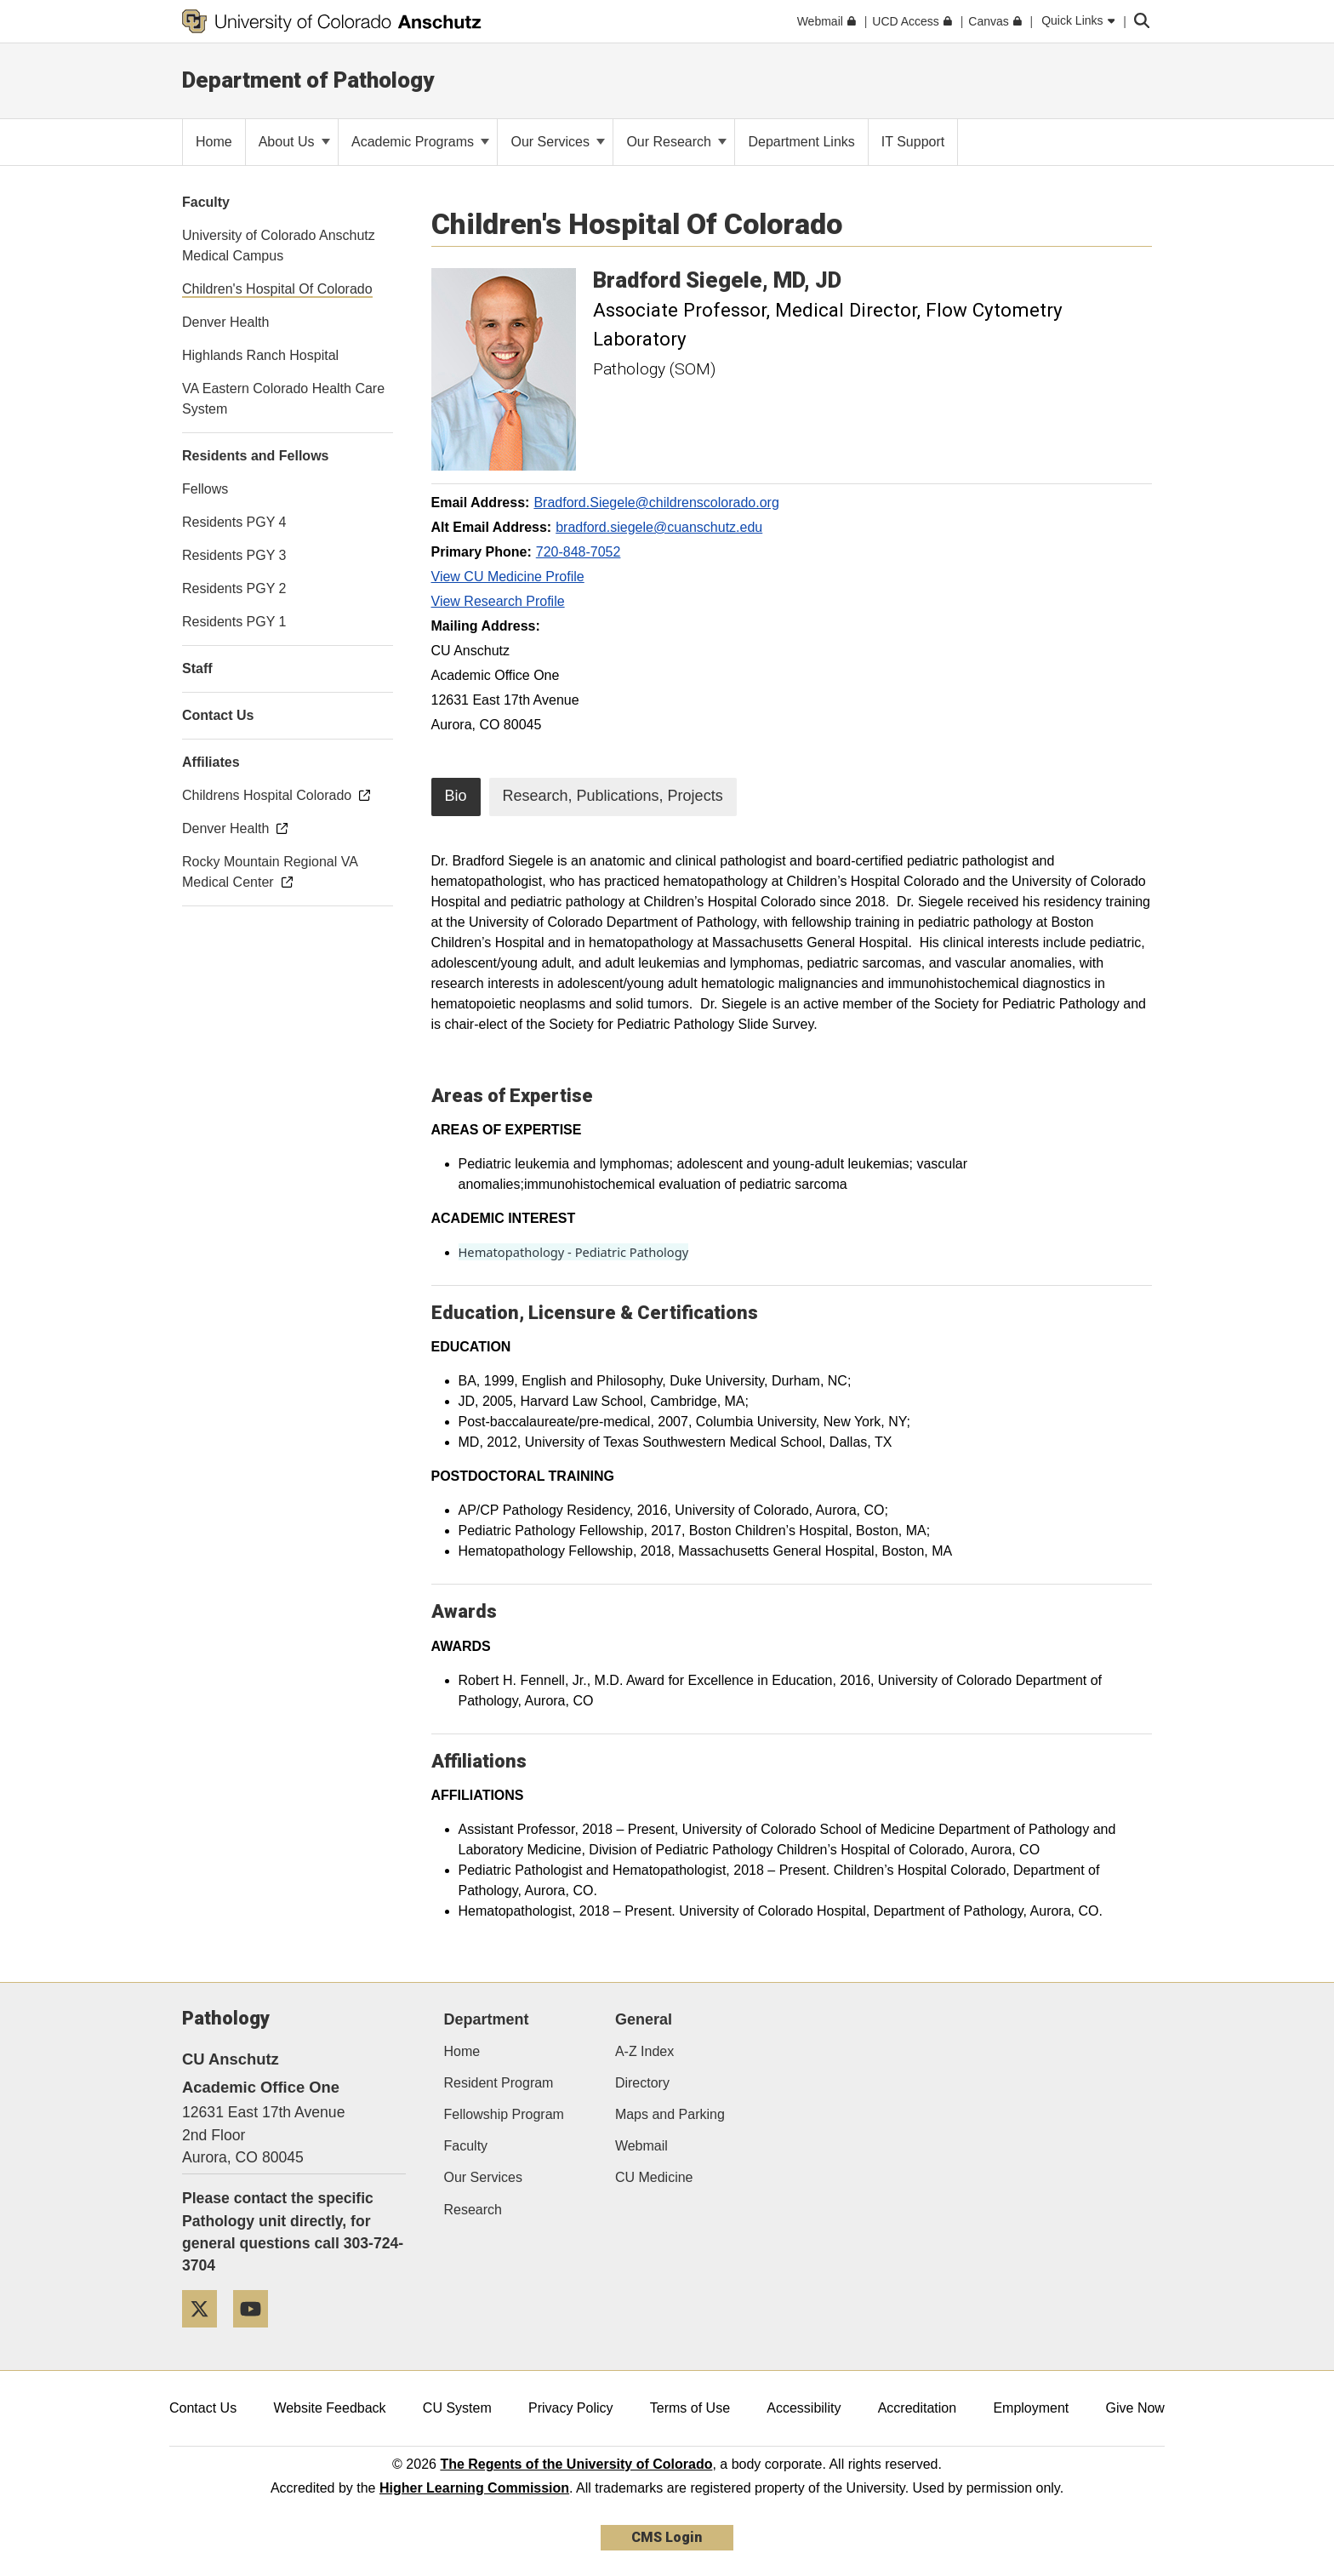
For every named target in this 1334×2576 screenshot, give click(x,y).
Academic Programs (420, 141)
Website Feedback (329, 2408)
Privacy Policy (570, 2408)
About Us (294, 141)
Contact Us (203, 2408)
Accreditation (917, 2408)
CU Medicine (654, 2177)
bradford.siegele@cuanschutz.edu (659, 527)
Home (462, 2051)
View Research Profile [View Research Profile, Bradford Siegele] (498, 601)
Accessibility (804, 2408)
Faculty (466, 2146)
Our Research (676, 141)
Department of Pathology (308, 80)
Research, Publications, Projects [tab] (613, 795)
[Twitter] (206, 2334)
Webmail (641, 2146)
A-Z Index (644, 2051)
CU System (457, 2408)
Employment (1031, 2408)
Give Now (1135, 2408)
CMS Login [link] (666, 2537)
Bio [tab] (456, 795)
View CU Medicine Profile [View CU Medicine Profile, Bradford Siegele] (507, 576)
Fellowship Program (504, 2114)
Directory (642, 2083)
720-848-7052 (578, 552)
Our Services (557, 141)
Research (473, 2209)
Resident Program (499, 2083)
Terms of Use (690, 2408)
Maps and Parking (670, 2114)
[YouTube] (257, 2334)
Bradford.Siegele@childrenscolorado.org (655, 502)
